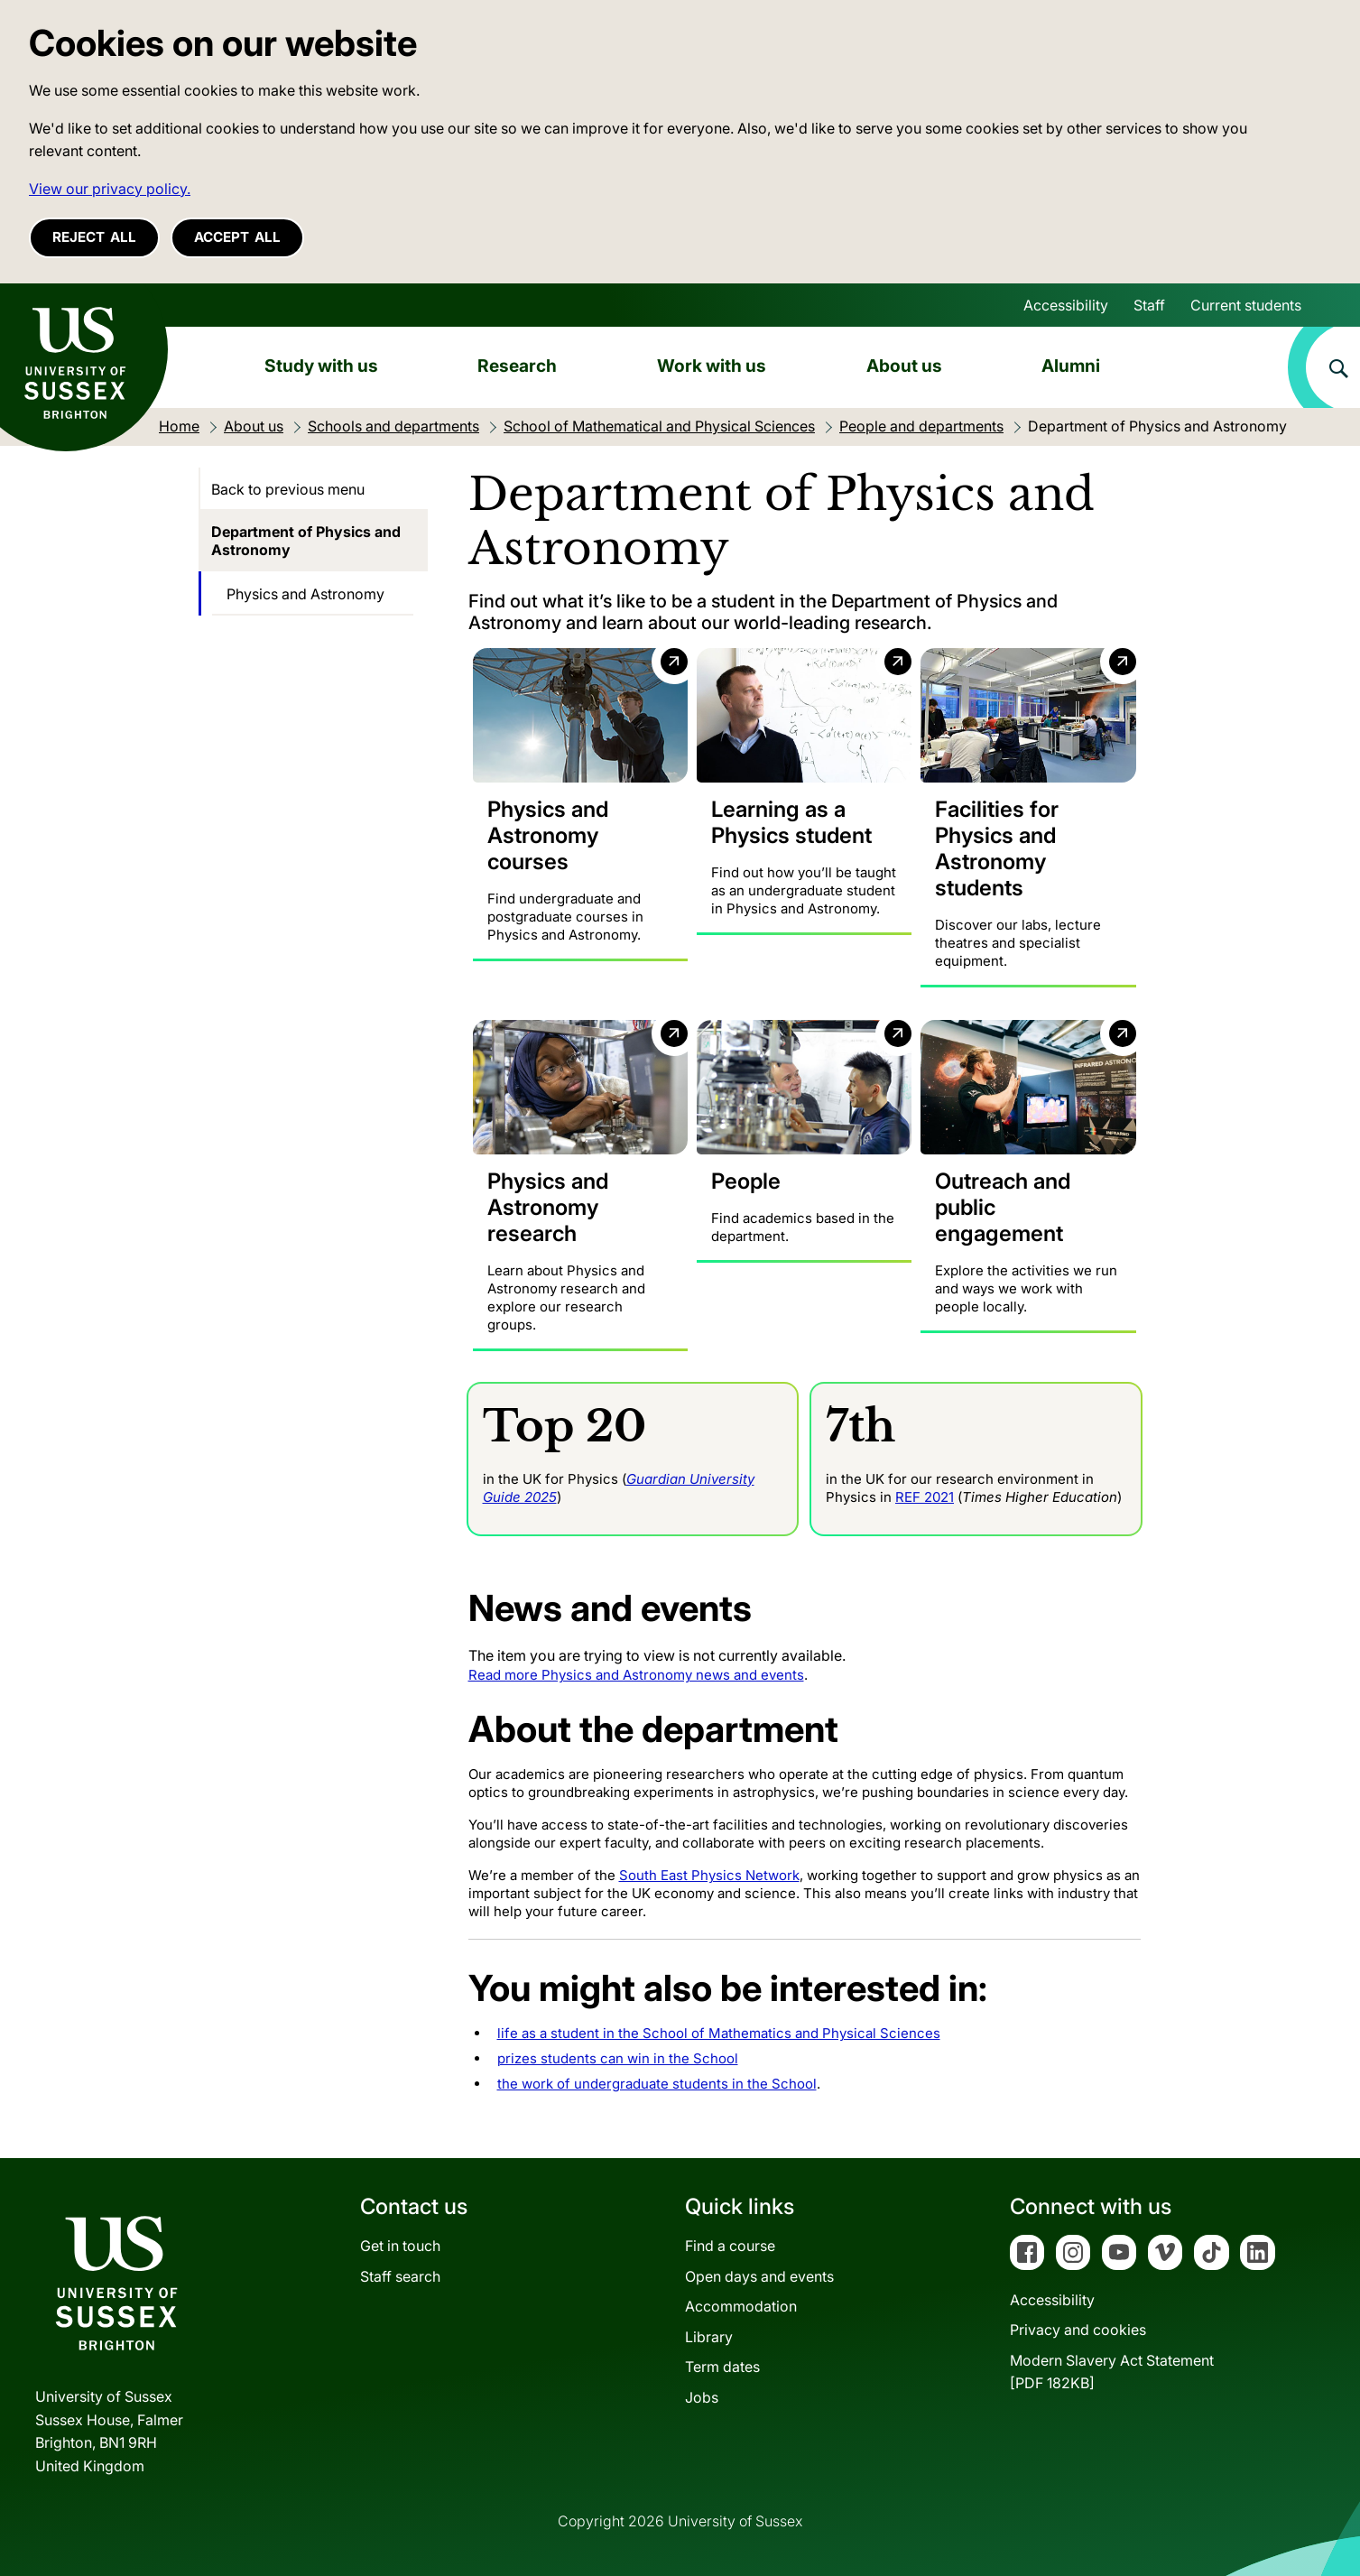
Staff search (400, 2275)
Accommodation (741, 2306)
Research (517, 365)
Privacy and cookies (1078, 2330)
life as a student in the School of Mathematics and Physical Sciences (718, 2033)
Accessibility (1065, 305)
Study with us (321, 365)
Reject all (94, 237)
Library (709, 2336)
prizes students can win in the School (617, 2058)
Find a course (730, 2246)
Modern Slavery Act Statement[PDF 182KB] (1112, 2371)
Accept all (237, 237)
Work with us (711, 365)
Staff (1149, 305)
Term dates (722, 2367)
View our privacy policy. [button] (109, 189)
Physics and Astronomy (305, 594)
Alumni (1070, 365)
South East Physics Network (709, 1875)
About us (904, 365)
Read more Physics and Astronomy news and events (636, 1674)
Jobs (701, 2397)
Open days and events (759, 2275)
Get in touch (400, 2246)
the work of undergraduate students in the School (657, 2083)
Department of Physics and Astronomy (306, 541)
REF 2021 (924, 1496)
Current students (1245, 305)
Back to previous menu (288, 489)
